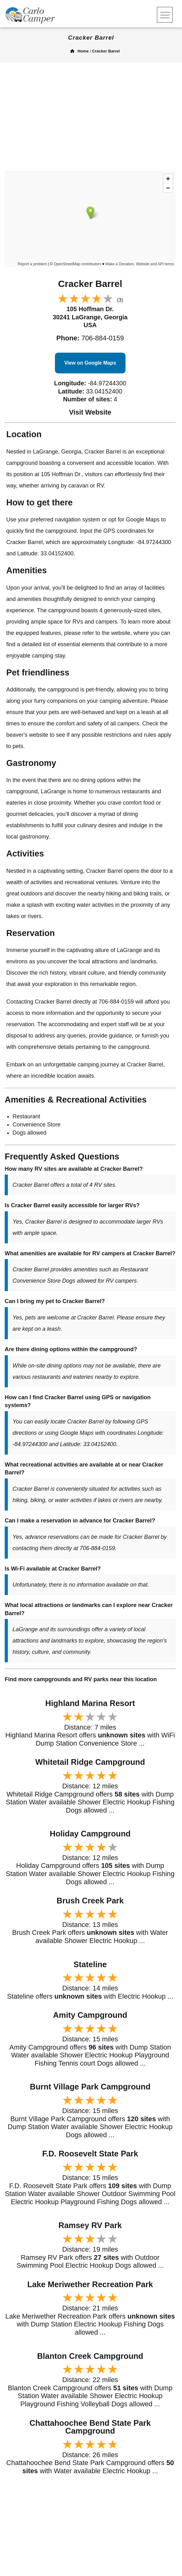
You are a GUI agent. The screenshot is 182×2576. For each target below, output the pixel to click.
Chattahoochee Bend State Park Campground (90, 2427)
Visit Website (90, 412)
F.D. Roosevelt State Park (90, 2153)
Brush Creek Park (90, 1900)
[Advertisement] (91, 119)
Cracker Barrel (106, 51)
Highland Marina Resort (90, 1703)
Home (83, 51)
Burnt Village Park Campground (90, 2086)
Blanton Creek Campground (90, 2356)
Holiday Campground (90, 1833)
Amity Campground (90, 2015)
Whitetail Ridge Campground (90, 1762)
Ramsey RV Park (90, 2225)
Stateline (90, 1964)
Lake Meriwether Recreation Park (90, 2284)
